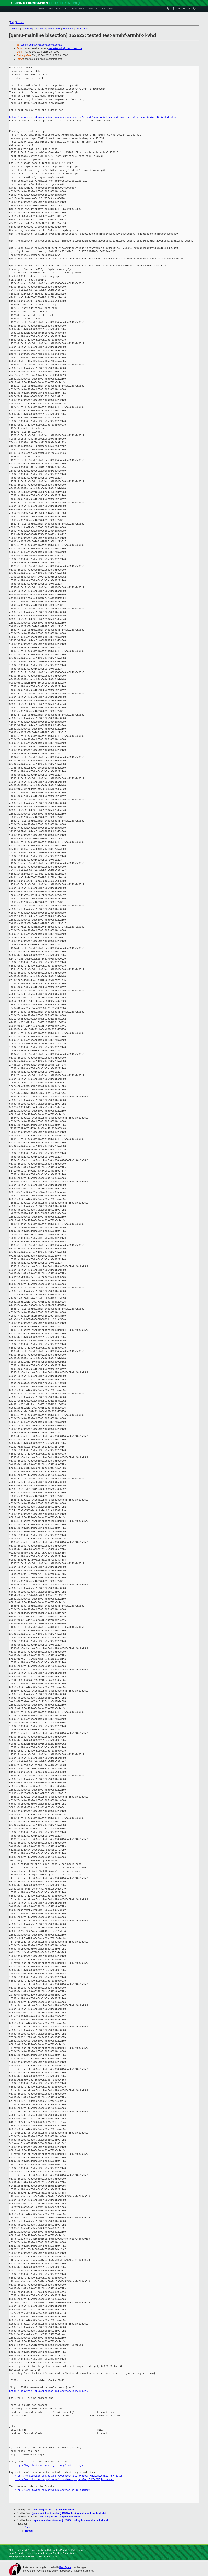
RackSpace (65, 2567)
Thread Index (82, 28)
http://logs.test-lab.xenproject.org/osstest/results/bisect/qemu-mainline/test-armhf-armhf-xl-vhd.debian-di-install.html (93, 117)
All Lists (20, 22)
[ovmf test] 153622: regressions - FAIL (53, 2509)
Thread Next (54, 28)
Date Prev (15, 28)
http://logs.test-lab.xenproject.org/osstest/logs (49, 2465)
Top (11, 22)
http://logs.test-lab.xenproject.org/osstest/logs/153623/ (48, 2391)
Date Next (26, 28)
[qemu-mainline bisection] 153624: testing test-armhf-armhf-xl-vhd (69, 2513)
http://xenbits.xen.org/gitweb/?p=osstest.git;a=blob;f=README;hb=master (64, 2479)
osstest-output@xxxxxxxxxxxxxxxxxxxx (41, 44)
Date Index (67, 28)
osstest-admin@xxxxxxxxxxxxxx (65, 48)
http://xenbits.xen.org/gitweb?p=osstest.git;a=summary (52, 2490)
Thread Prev (39, 28)
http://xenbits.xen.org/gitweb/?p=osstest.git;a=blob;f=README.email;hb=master (68, 2476)
